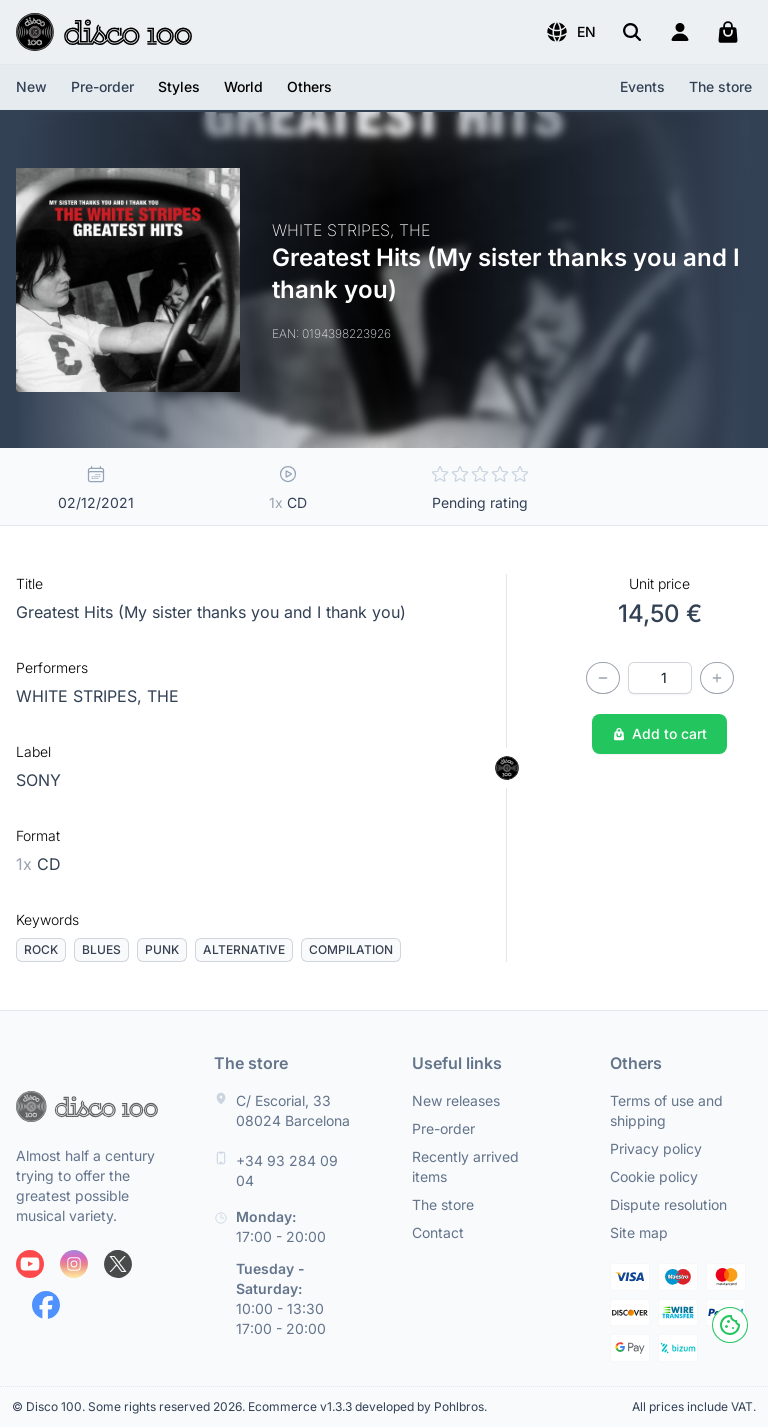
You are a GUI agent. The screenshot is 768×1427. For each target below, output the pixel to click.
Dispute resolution (668, 1204)
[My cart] (728, 32)
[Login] (680, 32)
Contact (438, 1232)
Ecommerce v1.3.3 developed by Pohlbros (366, 1406)
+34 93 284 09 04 (287, 1170)
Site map (639, 1232)
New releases (456, 1100)
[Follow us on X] (118, 1264)
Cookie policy (654, 1176)
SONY (38, 780)
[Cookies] (730, 1325)
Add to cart (659, 733)
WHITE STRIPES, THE (97, 696)
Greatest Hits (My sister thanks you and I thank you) (211, 612)
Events (642, 86)
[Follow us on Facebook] (46, 1305)
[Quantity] (660, 678)
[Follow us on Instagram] (74, 1264)
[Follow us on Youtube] (30, 1264)
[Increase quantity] (717, 678)
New (31, 86)
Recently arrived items (465, 1166)
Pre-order (102, 86)
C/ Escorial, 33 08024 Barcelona (293, 1110)
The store (720, 86)
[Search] (632, 32)
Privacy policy (656, 1148)
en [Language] (570, 32)
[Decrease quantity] (603, 678)
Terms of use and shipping (666, 1110)
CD (38, 864)
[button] (570, 32)
